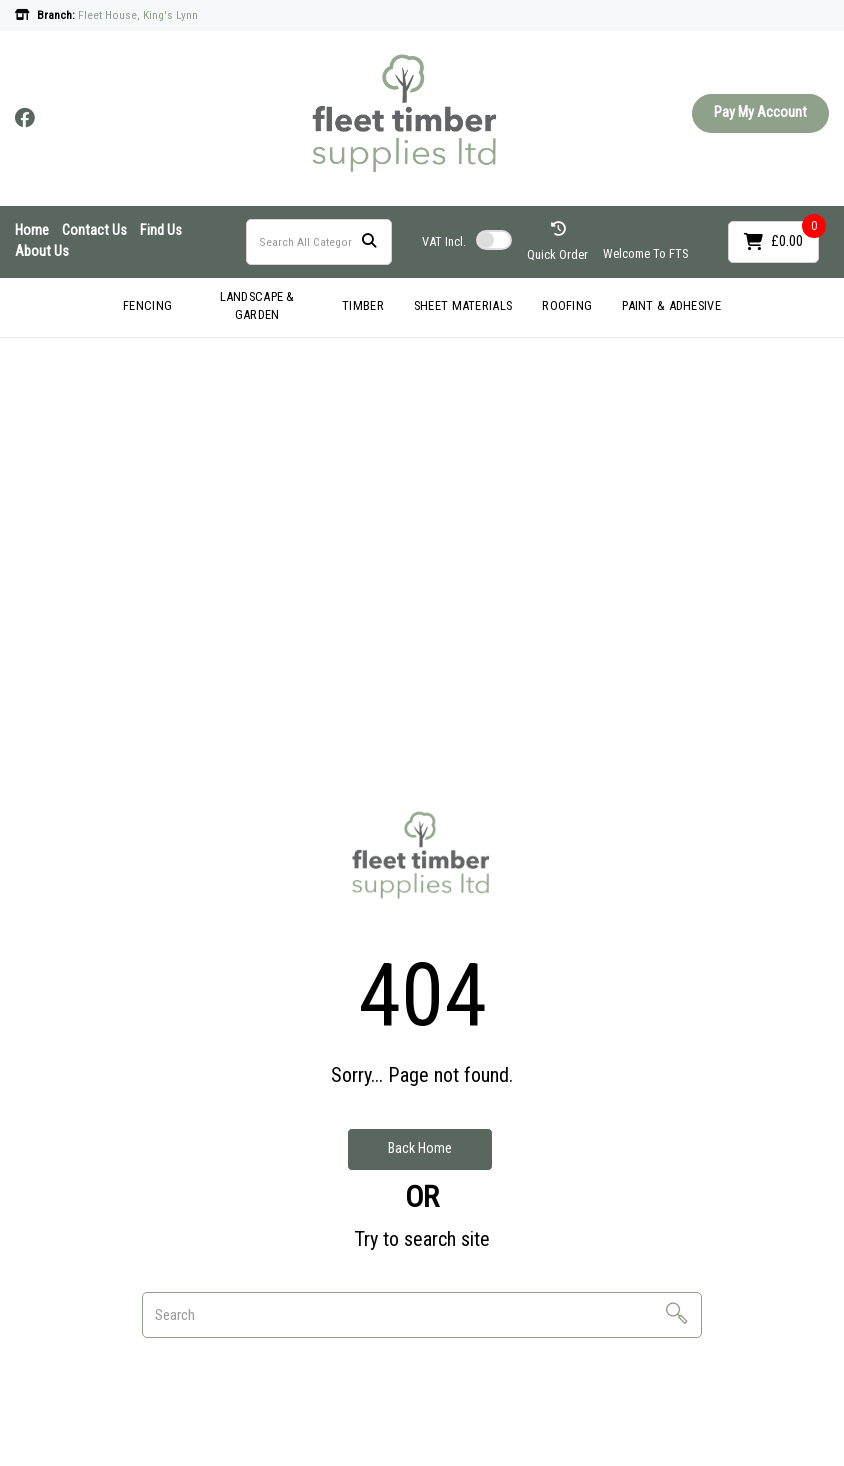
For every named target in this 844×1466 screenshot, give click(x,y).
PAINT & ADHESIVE (671, 305)
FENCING (147, 305)
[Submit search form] (369, 241)
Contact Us (94, 230)
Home (32, 230)
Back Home (420, 1148)
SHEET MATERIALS (463, 305)
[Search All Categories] (319, 242)
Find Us (161, 230)
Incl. (444, 241)
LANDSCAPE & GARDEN (257, 306)
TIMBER (363, 305)
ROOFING (567, 305)
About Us (42, 251)
